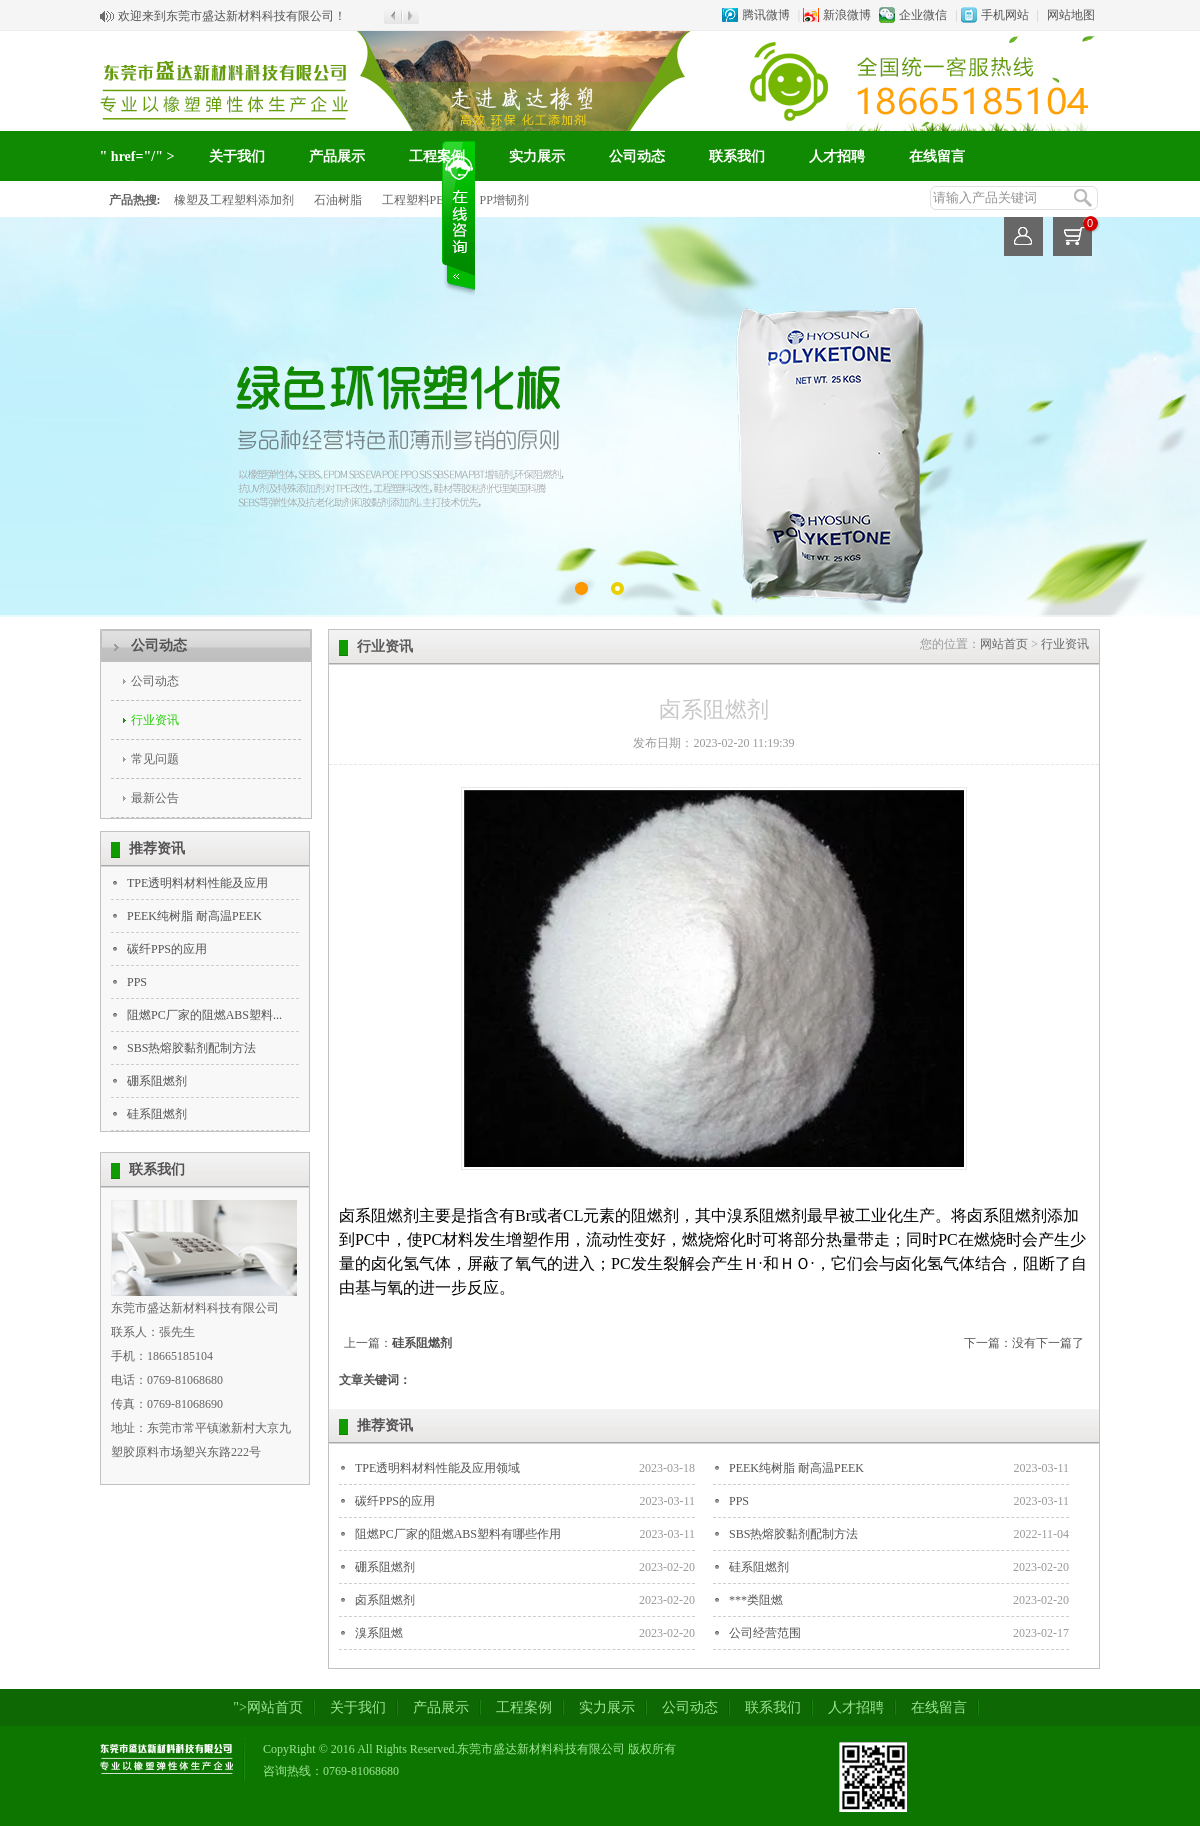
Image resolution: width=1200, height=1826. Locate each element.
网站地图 (1071, 15)
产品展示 (337, 156)
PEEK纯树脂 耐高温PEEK (194, 916)
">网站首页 (268, 1707)
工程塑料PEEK (421, 200)
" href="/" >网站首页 (137, 172)
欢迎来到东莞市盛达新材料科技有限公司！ (232, 16)
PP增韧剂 (504, 200)
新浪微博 (847, 15)
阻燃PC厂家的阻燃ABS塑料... (204, 1015)
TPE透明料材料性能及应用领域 (437, 1468)
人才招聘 (837, 156)
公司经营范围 (765, 1633)
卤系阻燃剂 (385, 1600)
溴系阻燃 (379, 1633)
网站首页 (1004, 644)
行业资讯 (155, 720)
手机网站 (1005, 15)
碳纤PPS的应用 (167, 949)
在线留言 (937, 156)
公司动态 (637, 156)
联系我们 (737, 156)
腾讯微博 (766, 15)
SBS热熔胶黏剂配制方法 (191, 1048)
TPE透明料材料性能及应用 (197, 883)
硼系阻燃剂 (157, 1081)
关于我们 (237, 156)
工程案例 (437, 156)
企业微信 (923, 15)
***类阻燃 (756, 1600)
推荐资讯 (157, 848)
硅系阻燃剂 (157, 1114)
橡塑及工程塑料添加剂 (234, 200)
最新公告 (155, 798)
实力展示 (537, 156)
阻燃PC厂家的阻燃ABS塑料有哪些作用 (458, 1534)
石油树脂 (338, 200)
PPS (137, 982)
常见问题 (155, 759)
